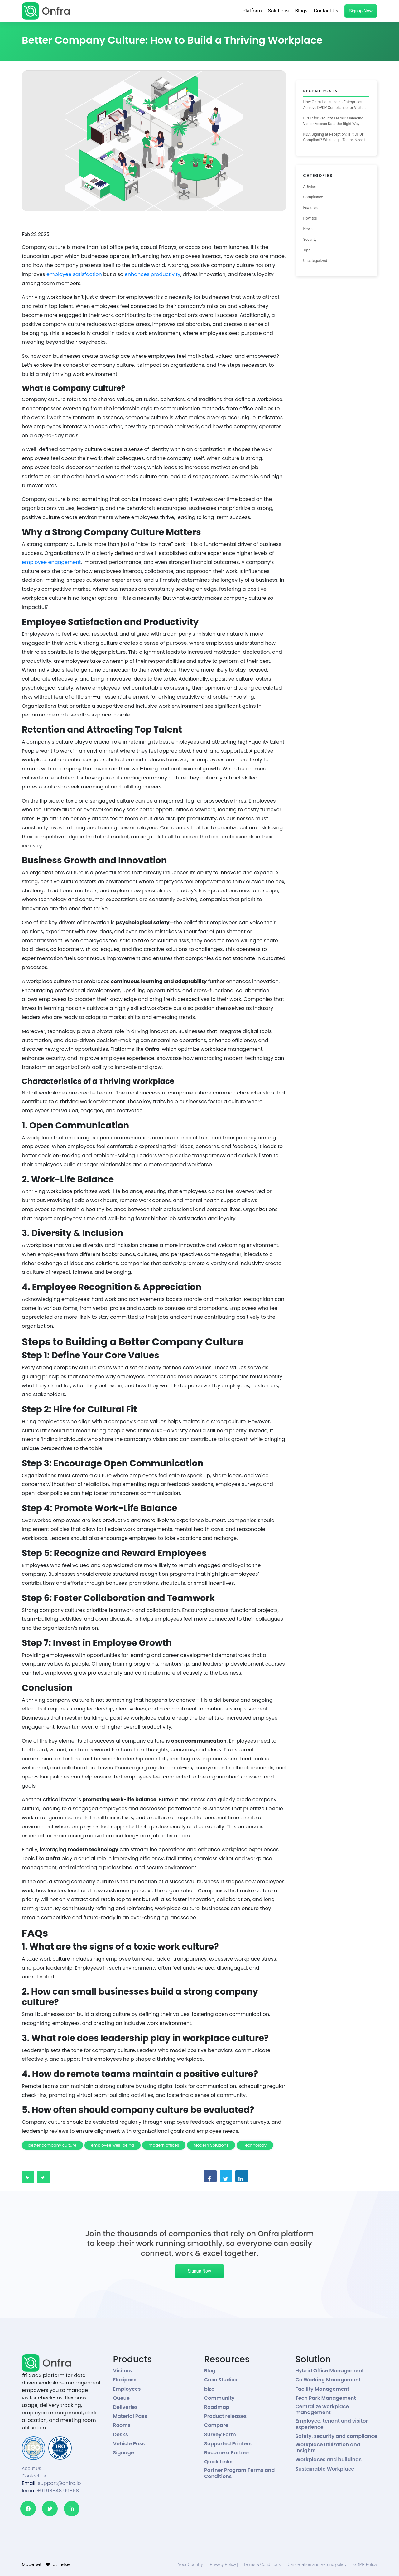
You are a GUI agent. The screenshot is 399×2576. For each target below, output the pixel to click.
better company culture (52, 2145)
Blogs (301, 11)
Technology (255, 2145)
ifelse (64, 2564)
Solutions (278, 11)
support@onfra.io (59, 2483)
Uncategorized (315, 261)
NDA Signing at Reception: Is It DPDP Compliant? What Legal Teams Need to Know (335, 137)
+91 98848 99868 (57, 2490)
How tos (310, 218)
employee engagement (51, 562)
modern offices (163, 2145)
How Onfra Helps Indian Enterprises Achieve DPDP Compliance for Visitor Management (334, 105)
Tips (306, 250)
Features (310, 208)
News (308, 229)
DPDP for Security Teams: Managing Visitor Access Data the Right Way (333, 121)
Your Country (190, 2564)
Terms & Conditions (262, 2564)
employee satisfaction (74, 274)
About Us (31, 2468)
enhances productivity (152, 274)
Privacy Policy (223, 2564)
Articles (309, 186)
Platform (252, 11)
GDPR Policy (365, 2564)
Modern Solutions (211, 2145)
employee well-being (112, 2145)
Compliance (313, 197)
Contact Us (326, 11)
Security (310, 239)
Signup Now (361, 10)
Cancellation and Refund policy (317, 2564)
